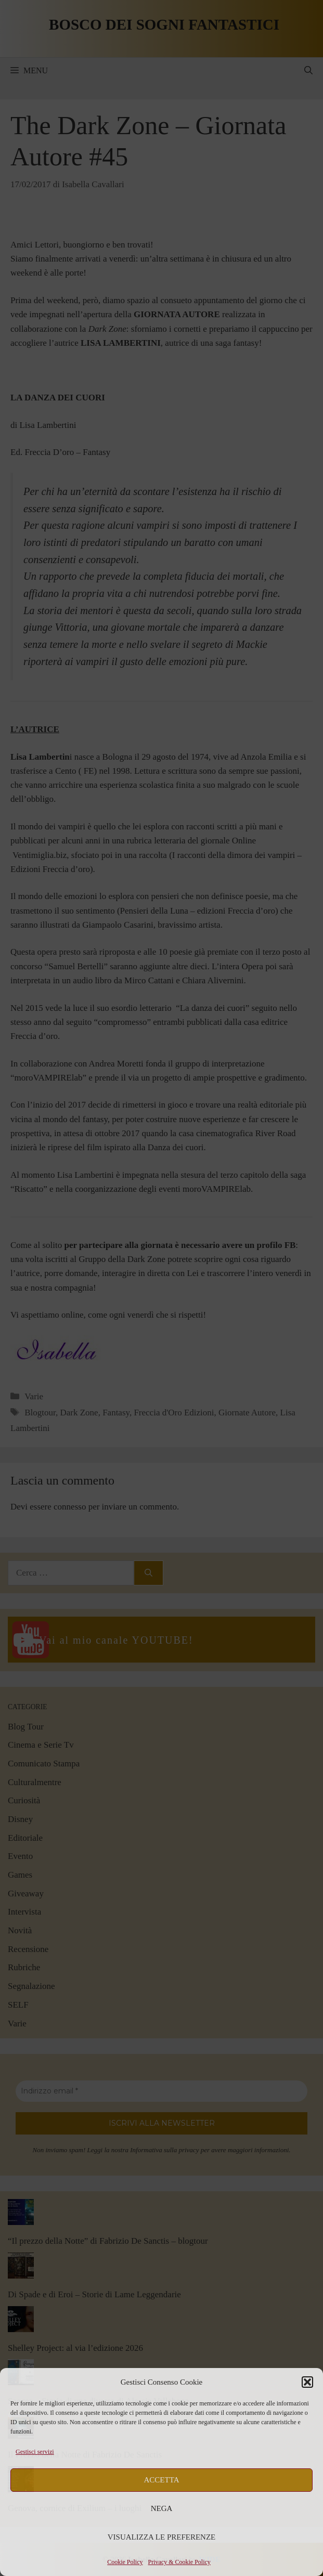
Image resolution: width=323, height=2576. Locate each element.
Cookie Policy (125, 2562)
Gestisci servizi (35, 2451)
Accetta (161, 2480)
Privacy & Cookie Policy (179, 2562)
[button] (307, 2382)
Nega (162, 2508)
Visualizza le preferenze (162, 2537)
